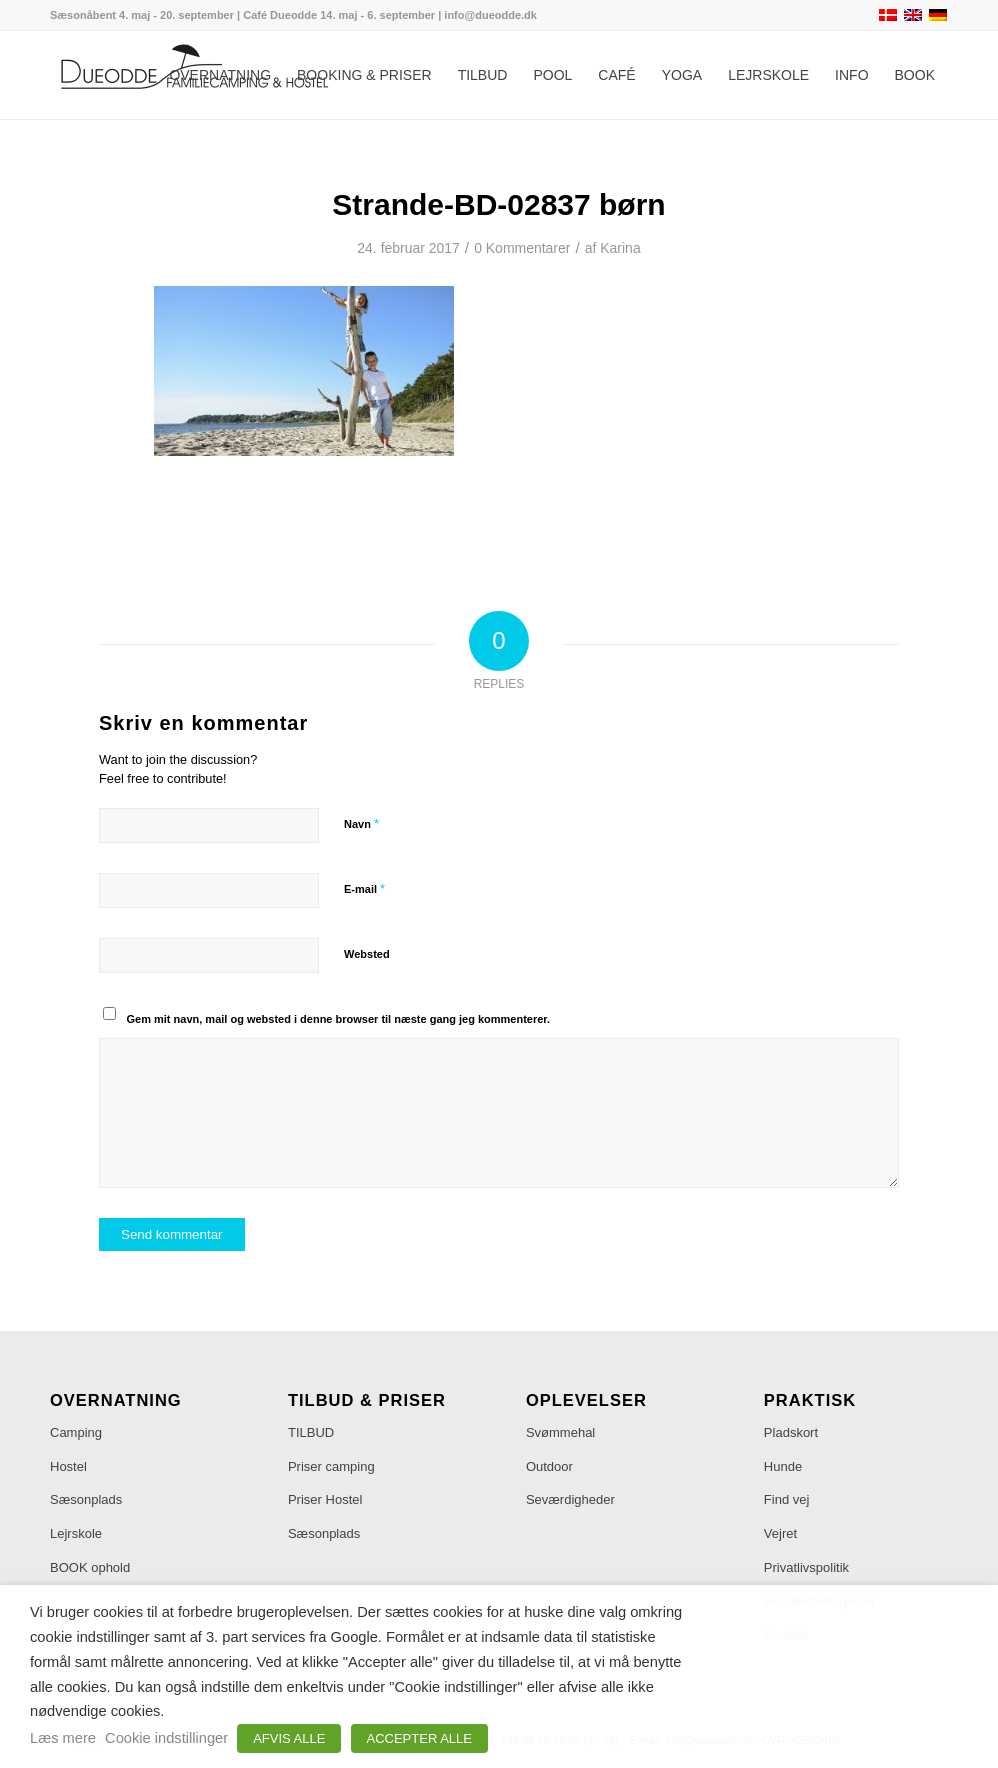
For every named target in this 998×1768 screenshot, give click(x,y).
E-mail (364, 888)
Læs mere (63, 1738)
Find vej (787, 1499)
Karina (620, 248)
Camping (76, 1432)
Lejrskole (76, 1533)
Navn (361, 823)
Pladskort (791, 1432)
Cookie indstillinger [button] (166, 1738)
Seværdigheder (570, 1499)
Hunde (783, 1466)
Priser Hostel (325, 1499)
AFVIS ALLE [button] (289, 1738)
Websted (367, 954)
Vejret (780, 1533)
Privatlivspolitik (806, 1567)
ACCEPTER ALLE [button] (420, 1738)
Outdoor (549, 1466)
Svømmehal (560, 1432)
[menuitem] (220, 75)
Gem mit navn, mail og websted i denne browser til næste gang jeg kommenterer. (339, 1019)
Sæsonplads (86, 1499)
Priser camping (331, 1466)
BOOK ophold (90, 1567)
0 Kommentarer (522, 248)
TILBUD (311, 1432)
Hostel (68, 1466)
